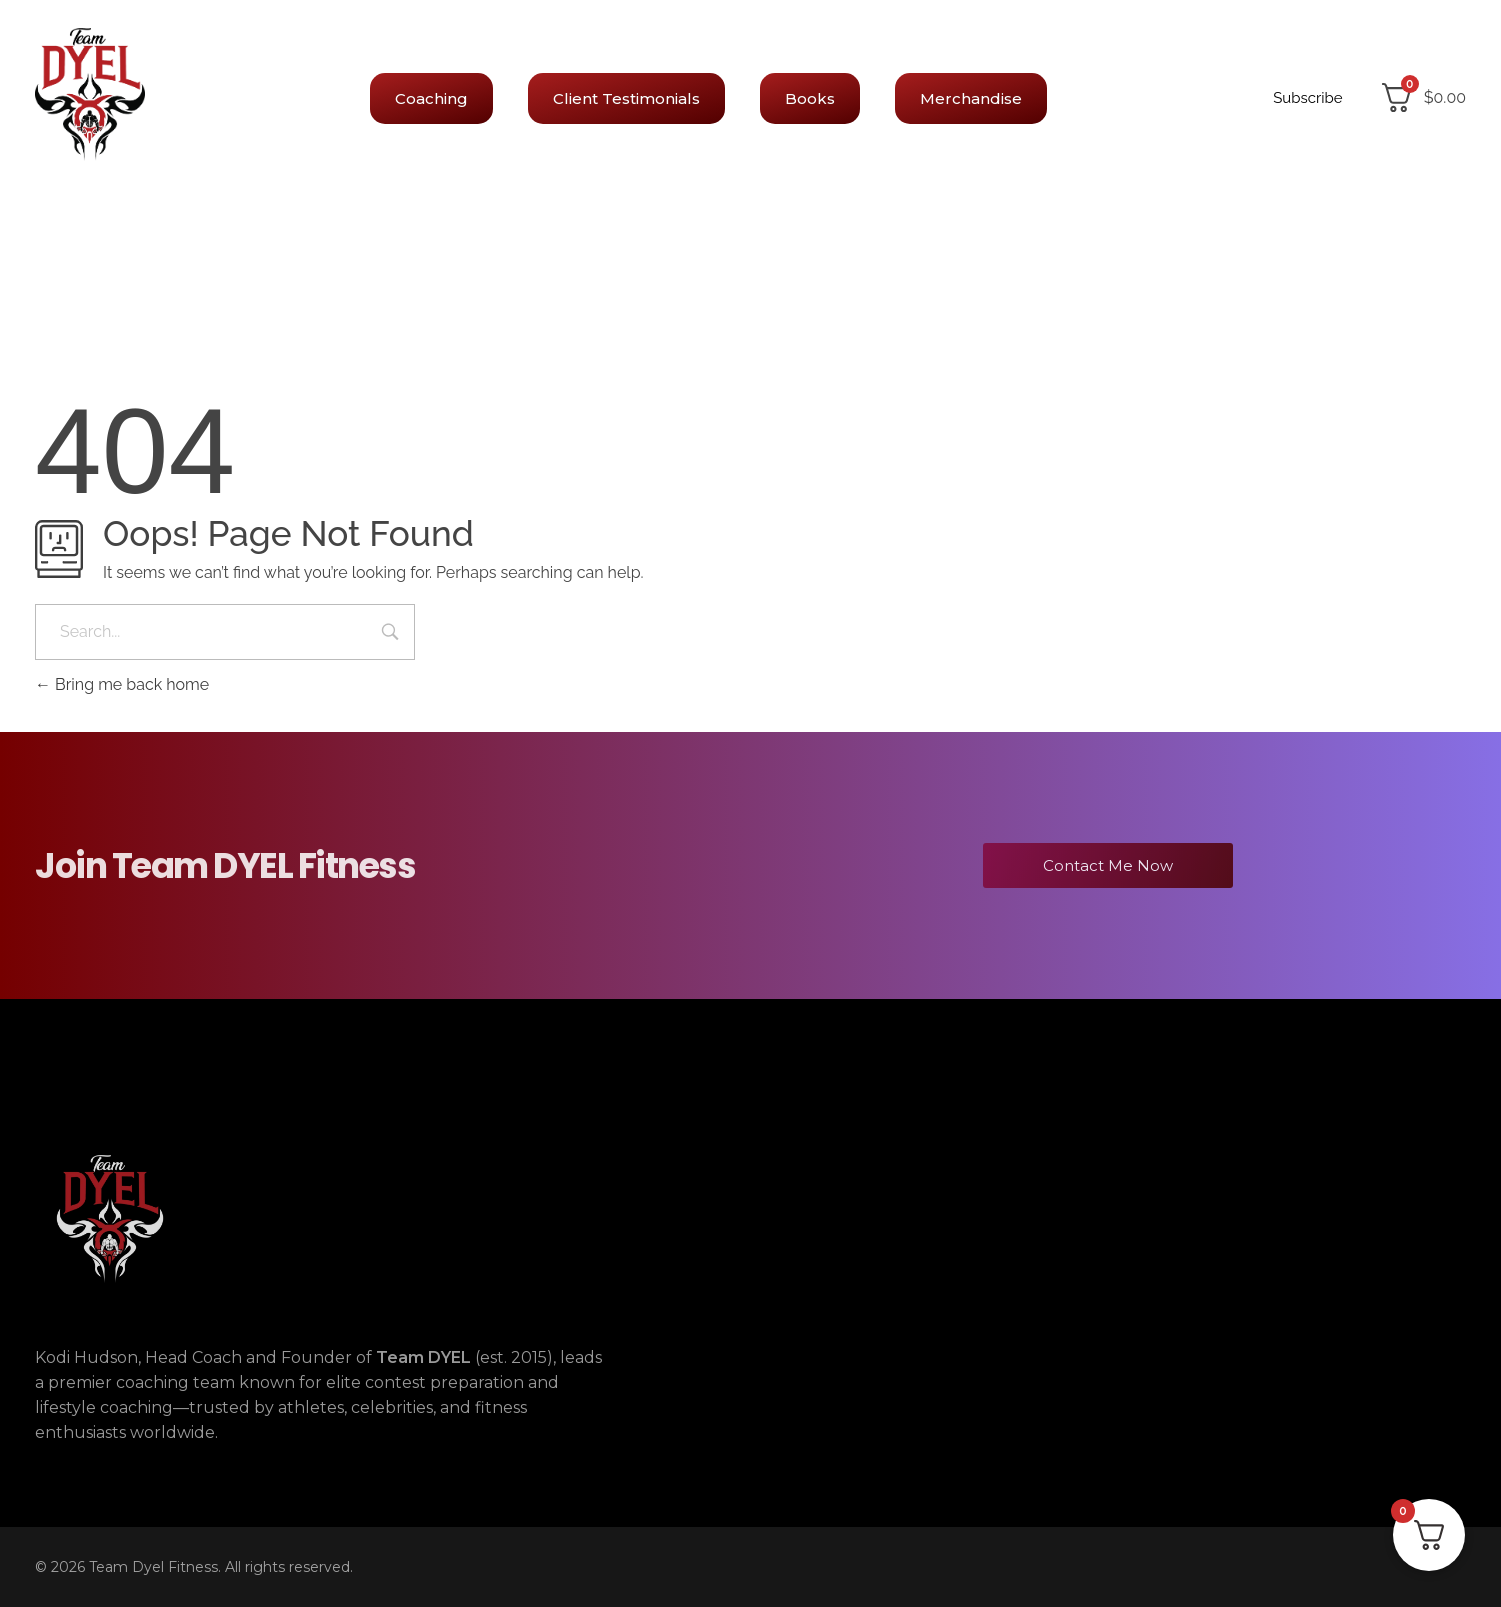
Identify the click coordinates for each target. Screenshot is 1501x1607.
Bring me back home (122, 684)
